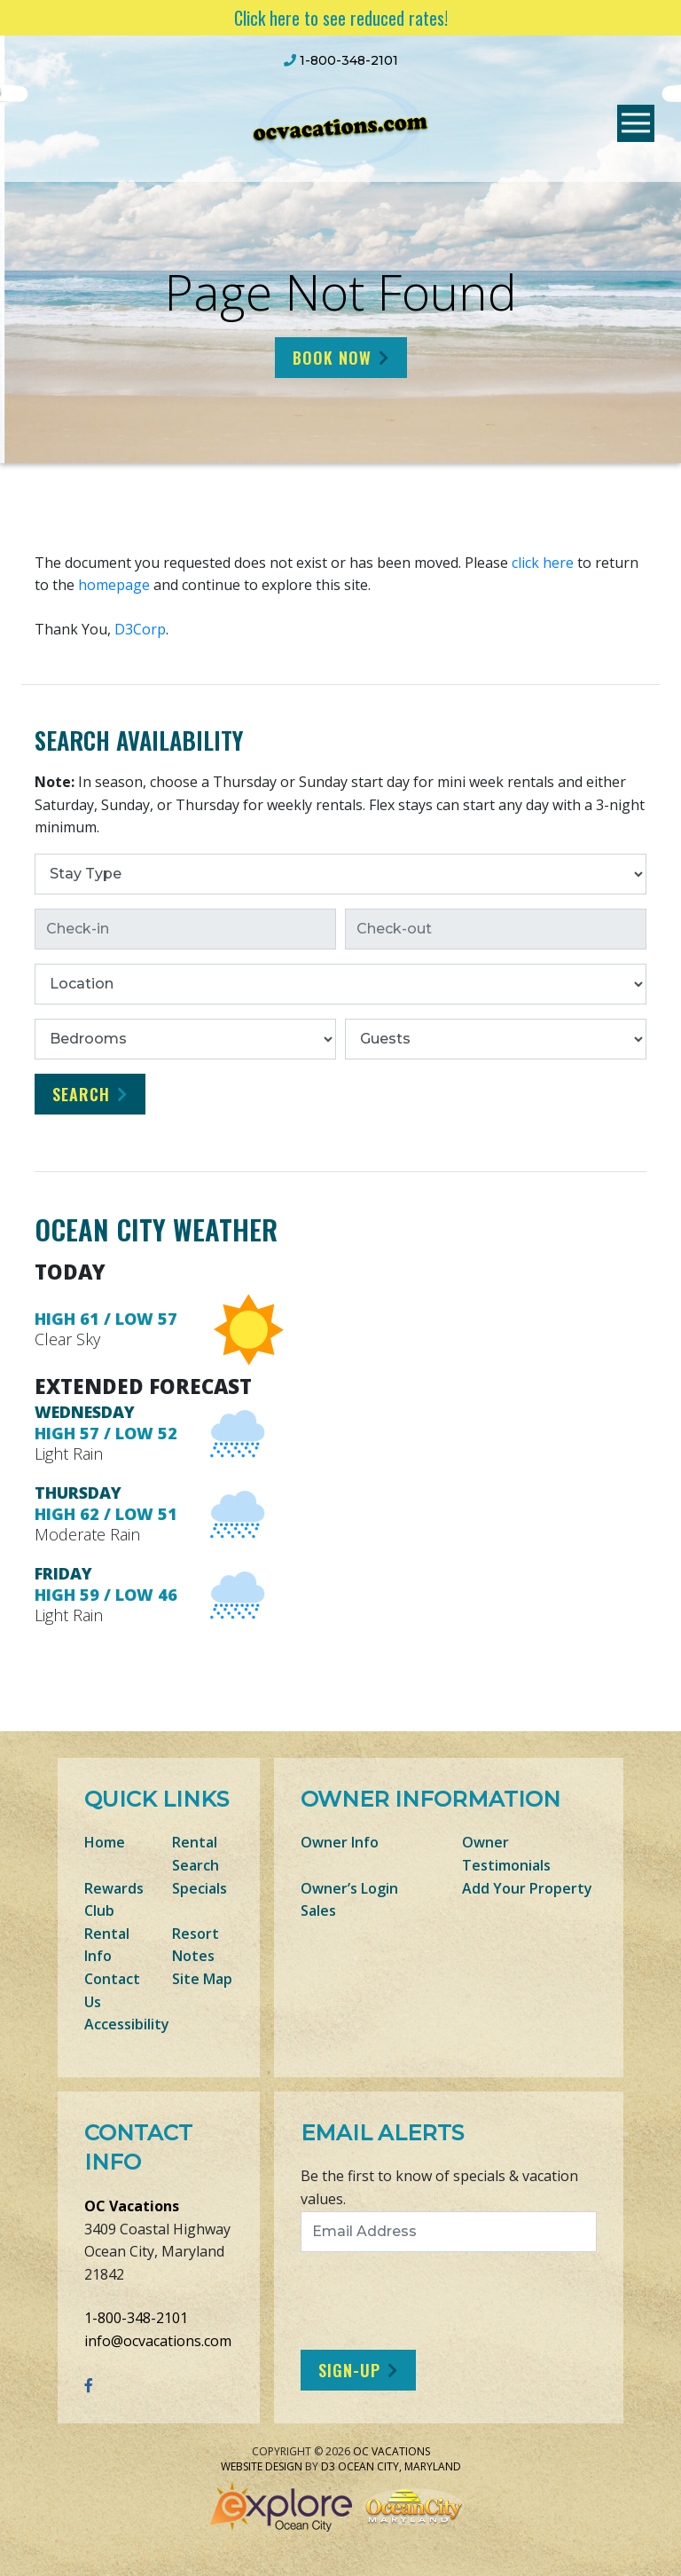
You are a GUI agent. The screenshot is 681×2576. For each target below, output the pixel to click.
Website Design (261, 2466)
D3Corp (140, 629)
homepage (114, 585)
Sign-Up (349, 2370)
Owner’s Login (349, 1888)
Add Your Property (527, 1888)
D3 (328, 2466)
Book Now (332, 357)
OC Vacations (131, 2206)
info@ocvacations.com (157, 2341)
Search (81, 1094)
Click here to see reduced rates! (341, 17)
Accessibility (126, 2024)
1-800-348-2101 (136, 2318)
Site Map (202, 1979)
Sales (318, 1910)
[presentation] (448, 2301)
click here (543, 562)
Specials (199, 1888)
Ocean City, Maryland (399, 2466)
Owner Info (340, 1842)
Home (104, 1842)
